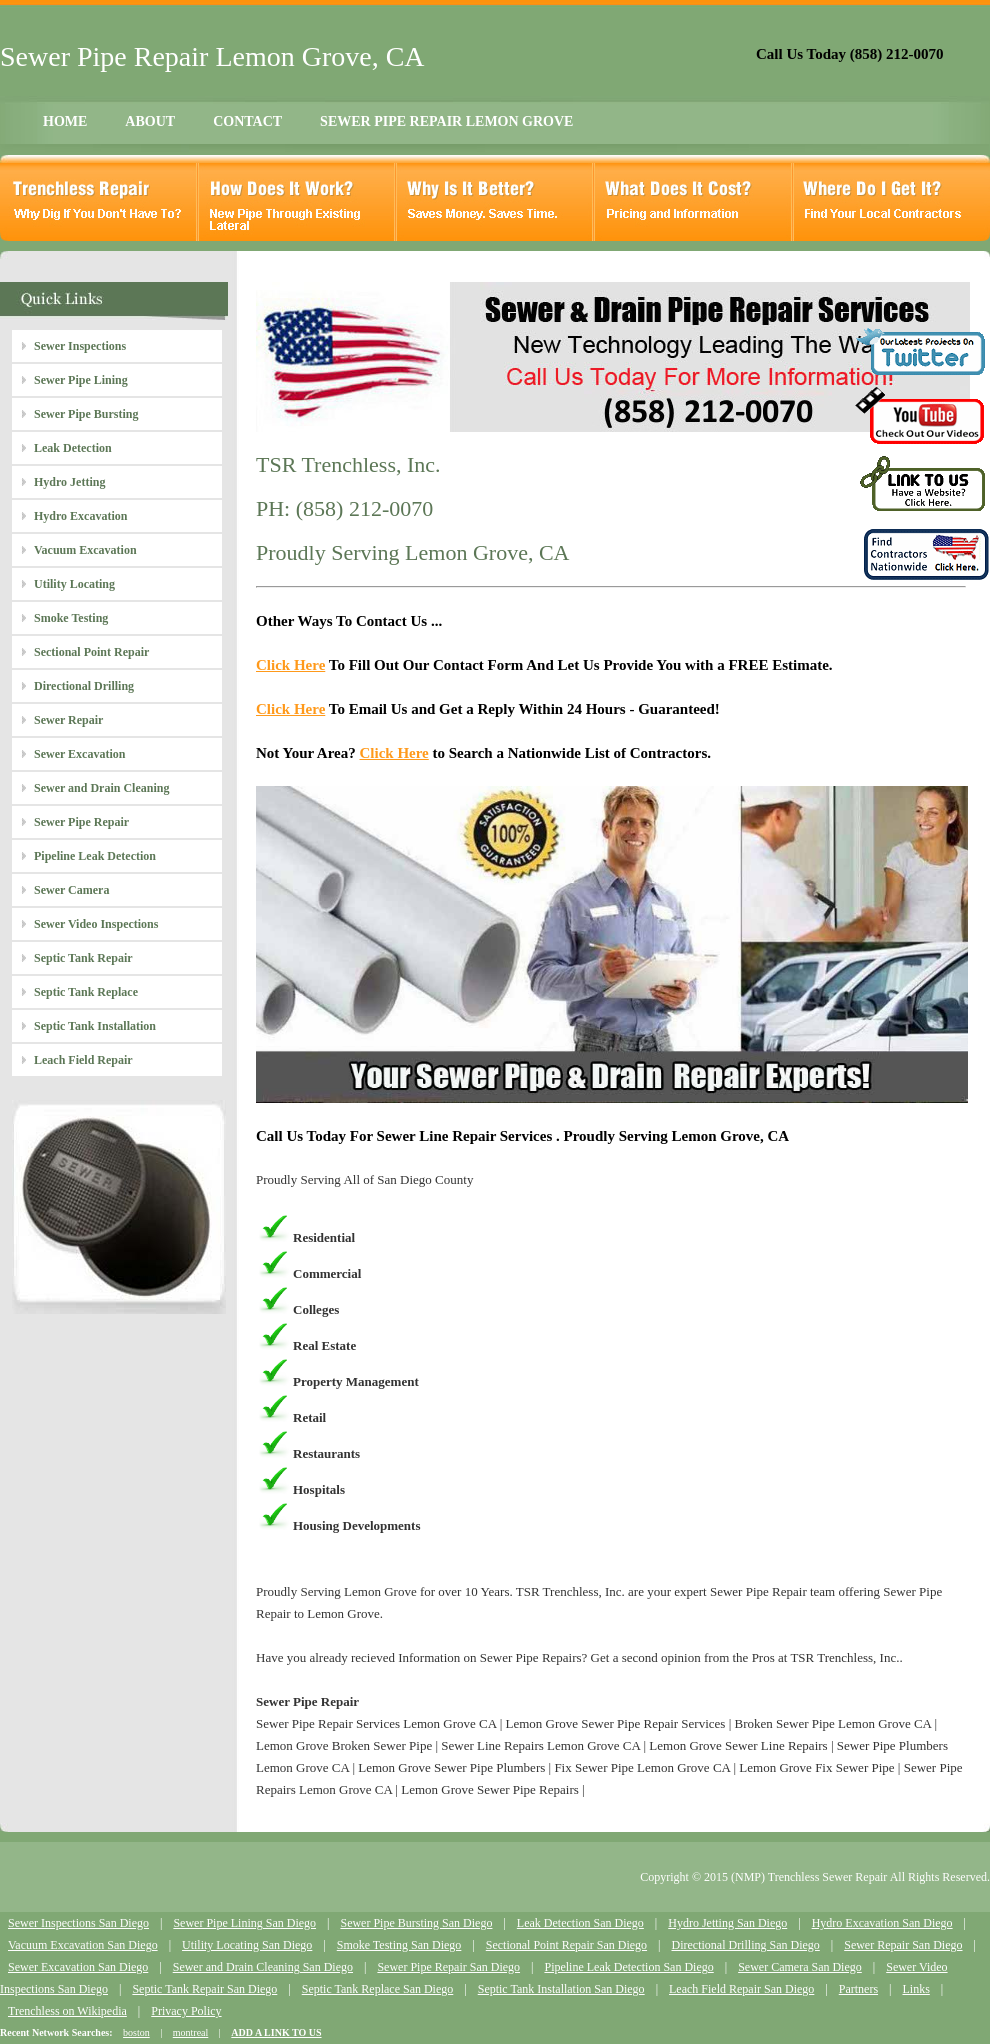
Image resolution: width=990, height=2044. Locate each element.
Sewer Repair (68, 720)
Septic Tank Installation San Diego (561, 1989)
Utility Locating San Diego (247, 1945)
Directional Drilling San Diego (745, 1945)
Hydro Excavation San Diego (882, 1923)
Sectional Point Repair (91, 652)
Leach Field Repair (83, 1060)
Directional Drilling (84, 686)
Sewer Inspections (80, 346)
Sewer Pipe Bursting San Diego (416, 1923)
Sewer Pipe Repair (81, 822)
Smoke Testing (71, 618)
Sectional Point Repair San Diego (566, 1945)
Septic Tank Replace (86, 992)
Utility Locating (74, 584)
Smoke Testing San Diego (399, 1945)
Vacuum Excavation (85, 550)
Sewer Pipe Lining (81, 380)
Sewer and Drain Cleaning (101, 788)
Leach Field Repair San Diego (741, 1989)
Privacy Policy (186, 2011)
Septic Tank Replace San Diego (378, 1989)
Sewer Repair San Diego (903, 1945)
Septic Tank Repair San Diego (204, 1989)
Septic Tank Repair (83, 958)
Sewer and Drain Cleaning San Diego (263, 1967)
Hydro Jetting (69, 482)
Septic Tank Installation (95, 1026)
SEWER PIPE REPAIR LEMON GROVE (446, 121)
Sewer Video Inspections (96, 924)
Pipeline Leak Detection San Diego (628, 1967)
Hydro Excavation (80, 516)
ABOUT (150, 121)
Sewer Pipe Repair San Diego (448, 1967)
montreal (191, 2032)
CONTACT (247, 121)
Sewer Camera (71, 890)
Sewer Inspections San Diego (78, 1923)
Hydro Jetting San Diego (727, 1923)
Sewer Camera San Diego (800, 1967)
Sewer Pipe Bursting (86, 414)
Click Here (290, 665)
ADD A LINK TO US (276, 2032)
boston (136, 2032)
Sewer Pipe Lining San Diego (244, 1923)
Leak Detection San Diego (580, 1923)
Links (915, 1989)
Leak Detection (73, 448)
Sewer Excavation (79, 754)
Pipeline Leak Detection (95, 856)
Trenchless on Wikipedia (67, 2011)
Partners (858, 1989)
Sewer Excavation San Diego (78, 1967)
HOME (65, 121)
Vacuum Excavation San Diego (83, 1945)
